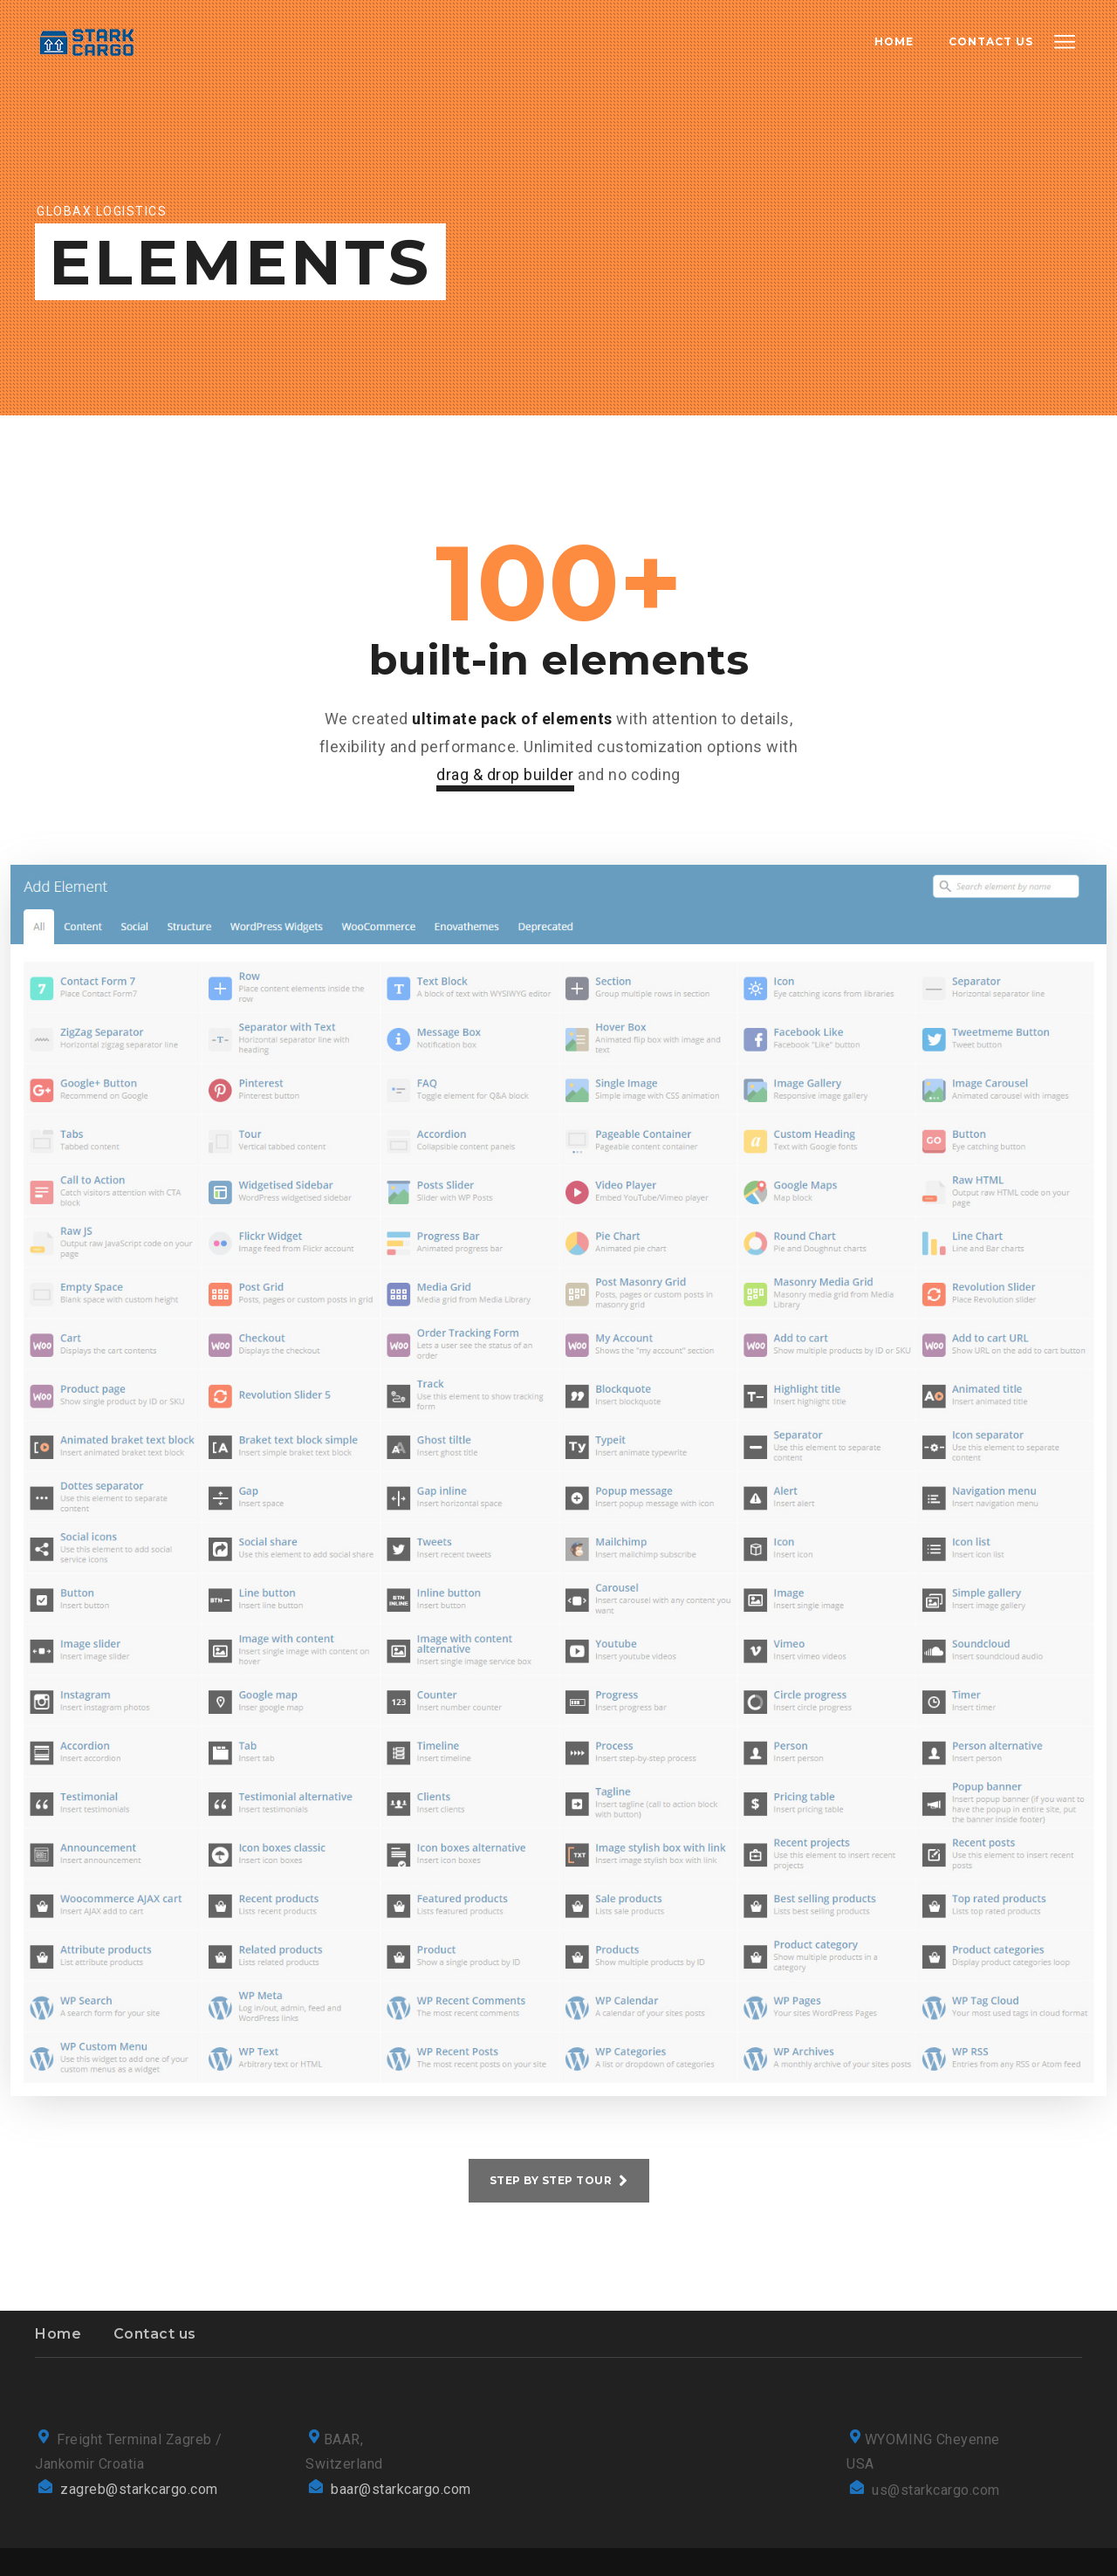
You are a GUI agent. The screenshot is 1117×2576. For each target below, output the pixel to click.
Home (58, 2334)
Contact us (154, 2334)
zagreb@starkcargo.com (139, 2489)
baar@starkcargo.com (401, 2489)
